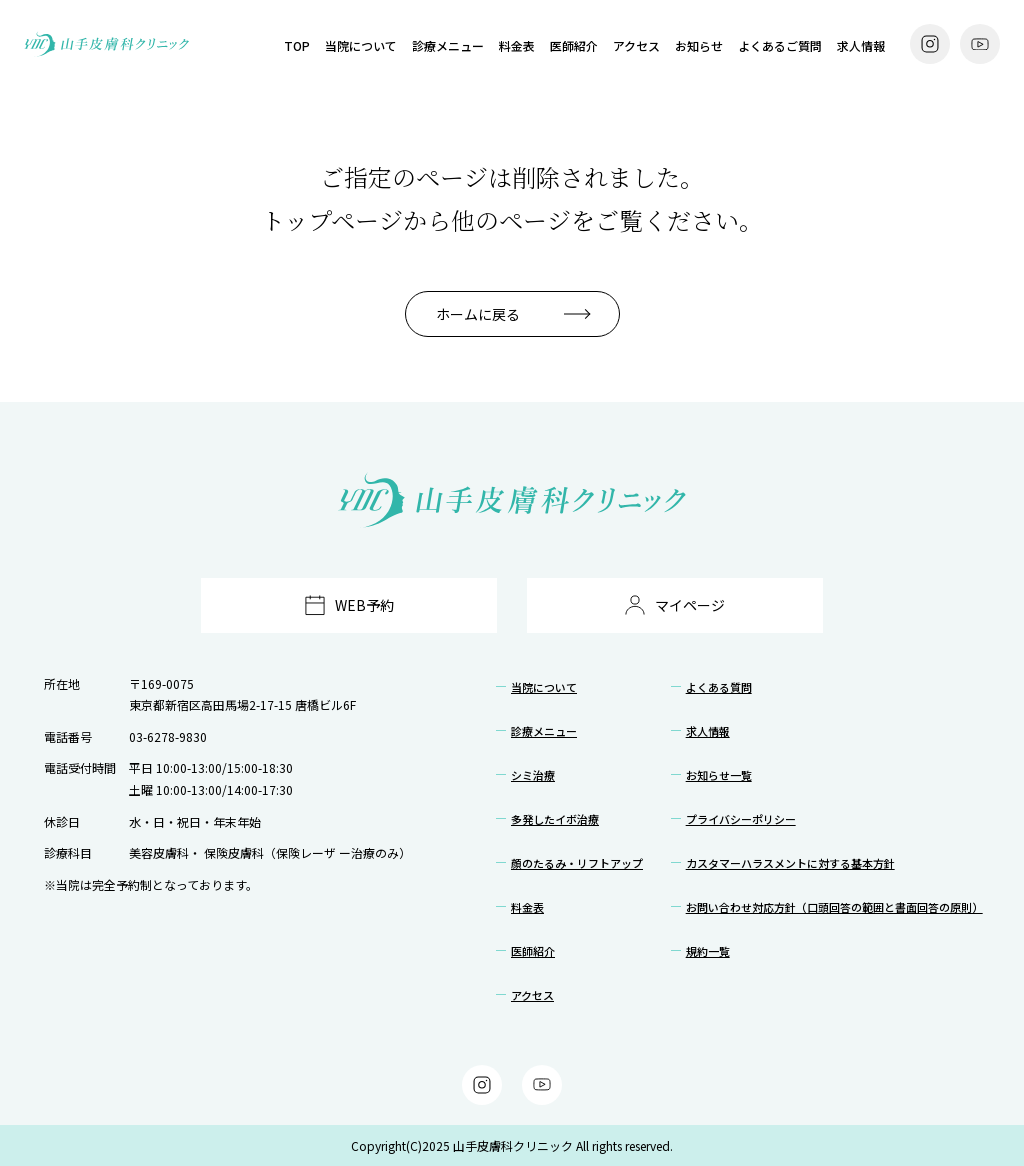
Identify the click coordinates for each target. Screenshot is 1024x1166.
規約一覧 (708, 951)
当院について (361, 45)
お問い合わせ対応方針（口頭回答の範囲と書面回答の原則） (834, 907)
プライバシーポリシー (741, 819)
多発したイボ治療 (555, 819)
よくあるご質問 (780, 45)
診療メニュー (448, 45)
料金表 (517, 45)
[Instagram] (930, 44)
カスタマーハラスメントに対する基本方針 (790, 863)
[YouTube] (980, 44)
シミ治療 (533, 775)
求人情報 (861, 45)
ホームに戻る (478, 314)
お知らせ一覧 (719, 775)
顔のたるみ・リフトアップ (577, 863)
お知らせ (699, 45)
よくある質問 (719, 687)
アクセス (636, 45)
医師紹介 (574, 45)
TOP (297, 45)
